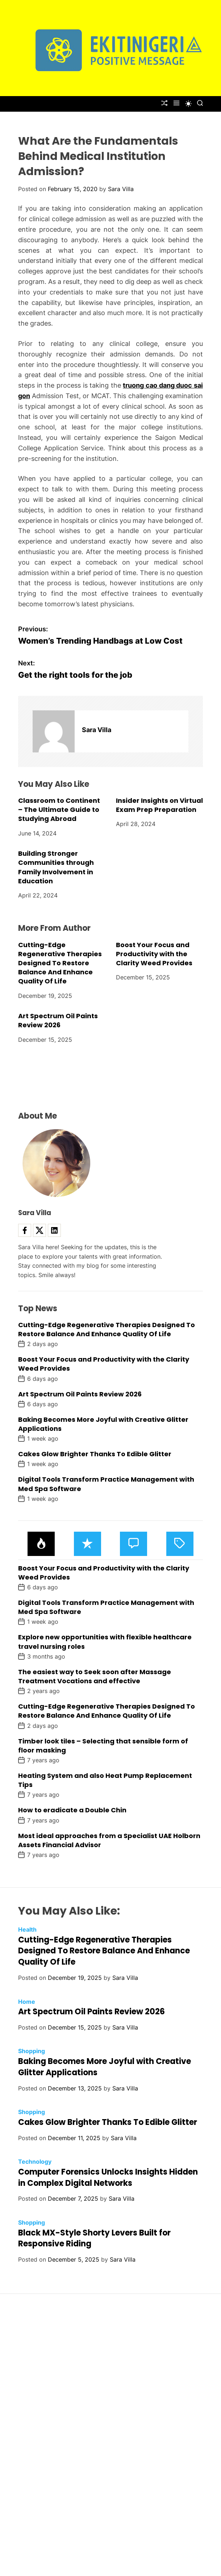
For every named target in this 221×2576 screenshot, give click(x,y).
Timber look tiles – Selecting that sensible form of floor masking (103, 1746)
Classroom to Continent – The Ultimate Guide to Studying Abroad (59, 809)
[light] (188, 103)
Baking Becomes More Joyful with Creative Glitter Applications (103, 1424)
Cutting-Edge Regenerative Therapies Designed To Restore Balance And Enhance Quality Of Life (60, 963)
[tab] (41, 1544)
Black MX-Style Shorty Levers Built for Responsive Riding (94, 2238)
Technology (34, 2161)
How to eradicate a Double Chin (72, 1810)
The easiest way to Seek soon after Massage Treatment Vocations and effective (94, 1676)
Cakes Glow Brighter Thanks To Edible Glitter (94, 1453)
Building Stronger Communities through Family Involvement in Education (56, 867)
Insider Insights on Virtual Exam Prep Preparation (159, 805)
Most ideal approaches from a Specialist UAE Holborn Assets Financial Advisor (109, 1840)
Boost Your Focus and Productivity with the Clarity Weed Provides (154, 953)
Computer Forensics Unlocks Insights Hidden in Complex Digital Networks (108, 2177)
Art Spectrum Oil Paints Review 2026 (58, 1020)
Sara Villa (121, 189)
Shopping (31, 2051)
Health (27, 1929)
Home (26, 2001)
